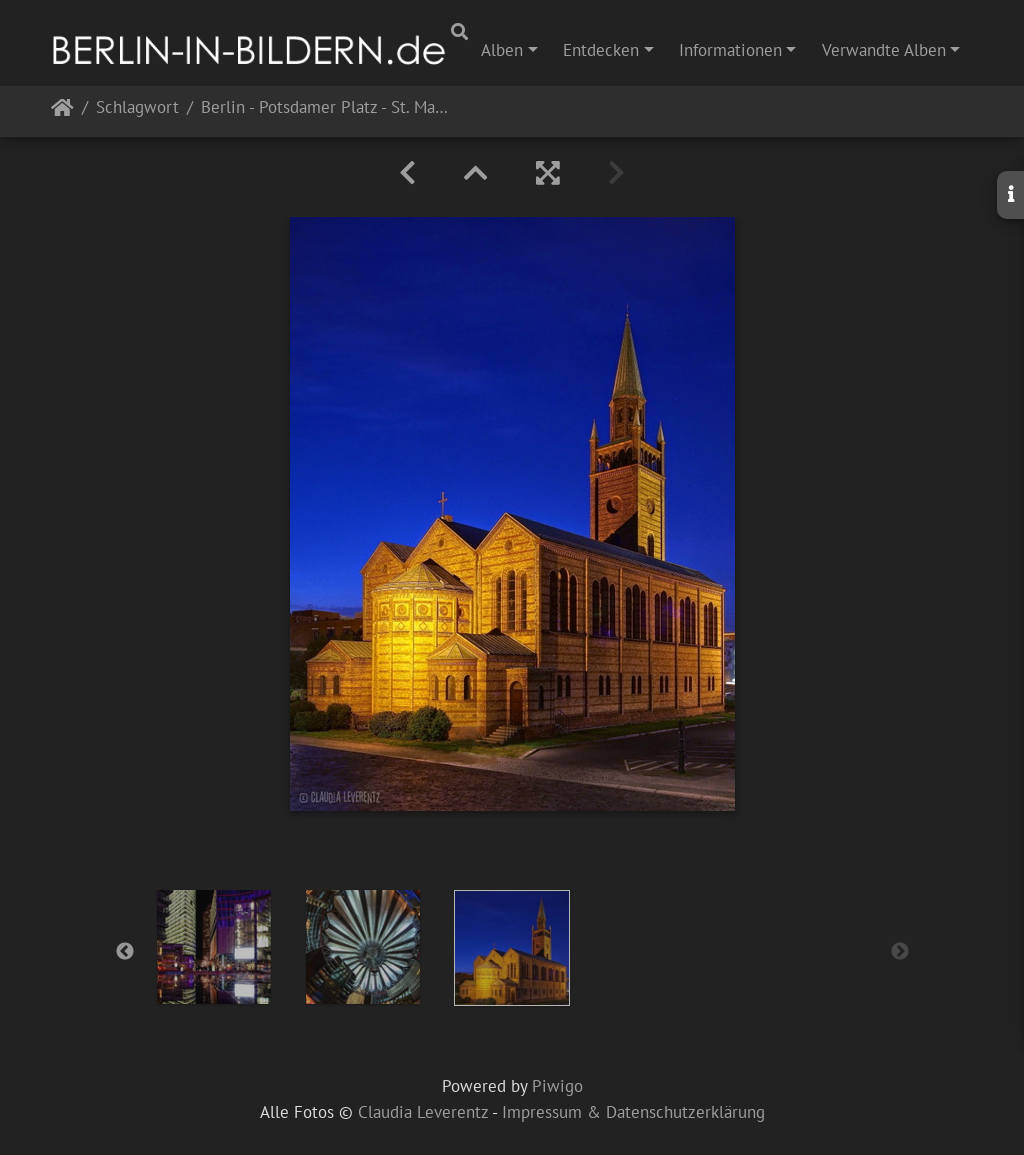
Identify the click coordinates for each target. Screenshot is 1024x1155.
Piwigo (557, 1086)
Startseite (62, 111)
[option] (214, 947)
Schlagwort (137, 108)
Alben (502, 50)
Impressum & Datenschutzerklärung (633, 1112)
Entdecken (601, 50)
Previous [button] (125, 952)
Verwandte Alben (884, 50)
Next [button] (900, 952)
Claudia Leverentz (423, 1112)
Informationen (730, 50)
